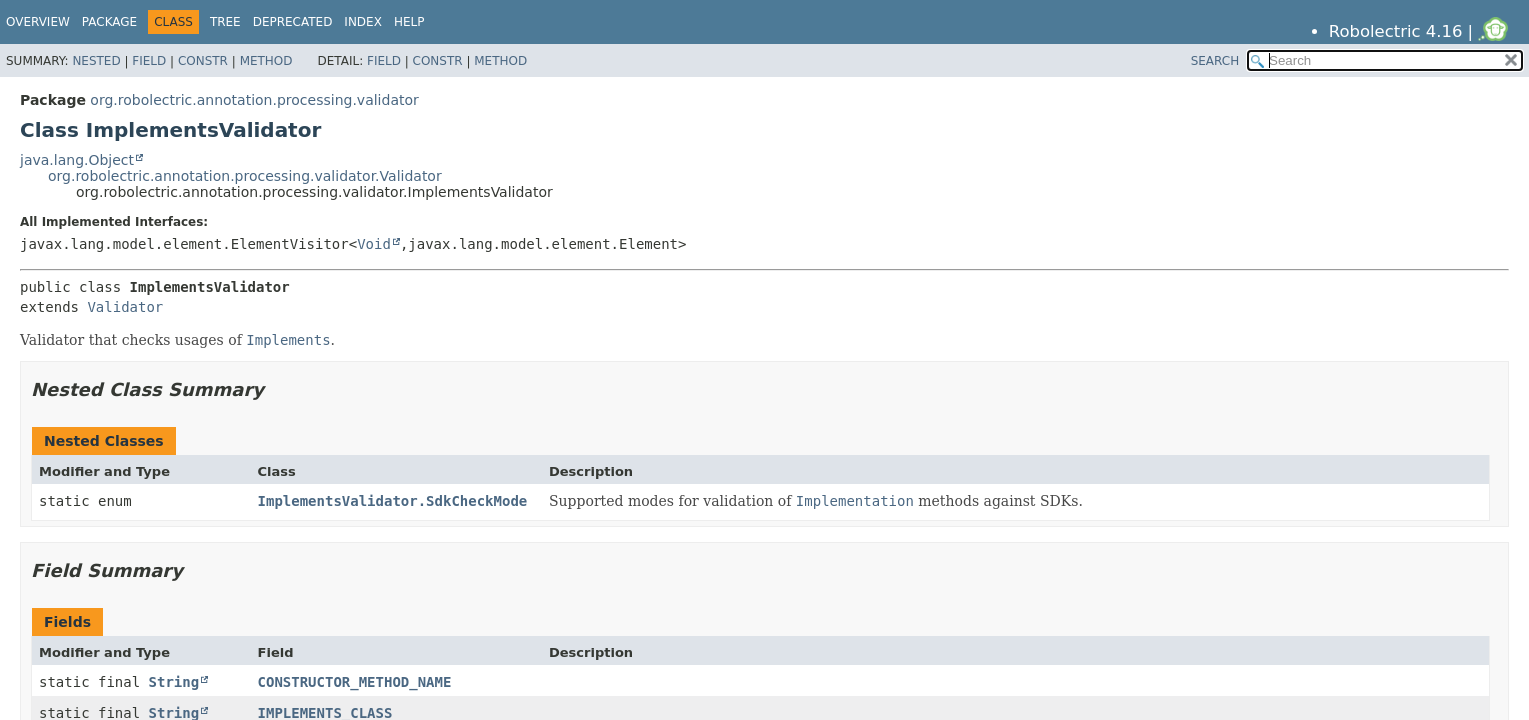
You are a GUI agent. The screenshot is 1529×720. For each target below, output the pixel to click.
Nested (96, 61)
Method (266, 61)
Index (363, 22)
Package (109, 22)
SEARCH (1215, 61)
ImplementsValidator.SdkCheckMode (393, 501)
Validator (125, 307)
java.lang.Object (77, 160)
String (174, 682)
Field (149, 61)
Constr (203, 61)
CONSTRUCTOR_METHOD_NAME (355, 682)
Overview (38, 22)
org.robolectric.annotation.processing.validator (254, 100)
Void (374, 244)
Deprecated (293, 22)
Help (409, 22)
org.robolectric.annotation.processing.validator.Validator (245, 176)
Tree (225, 22)
